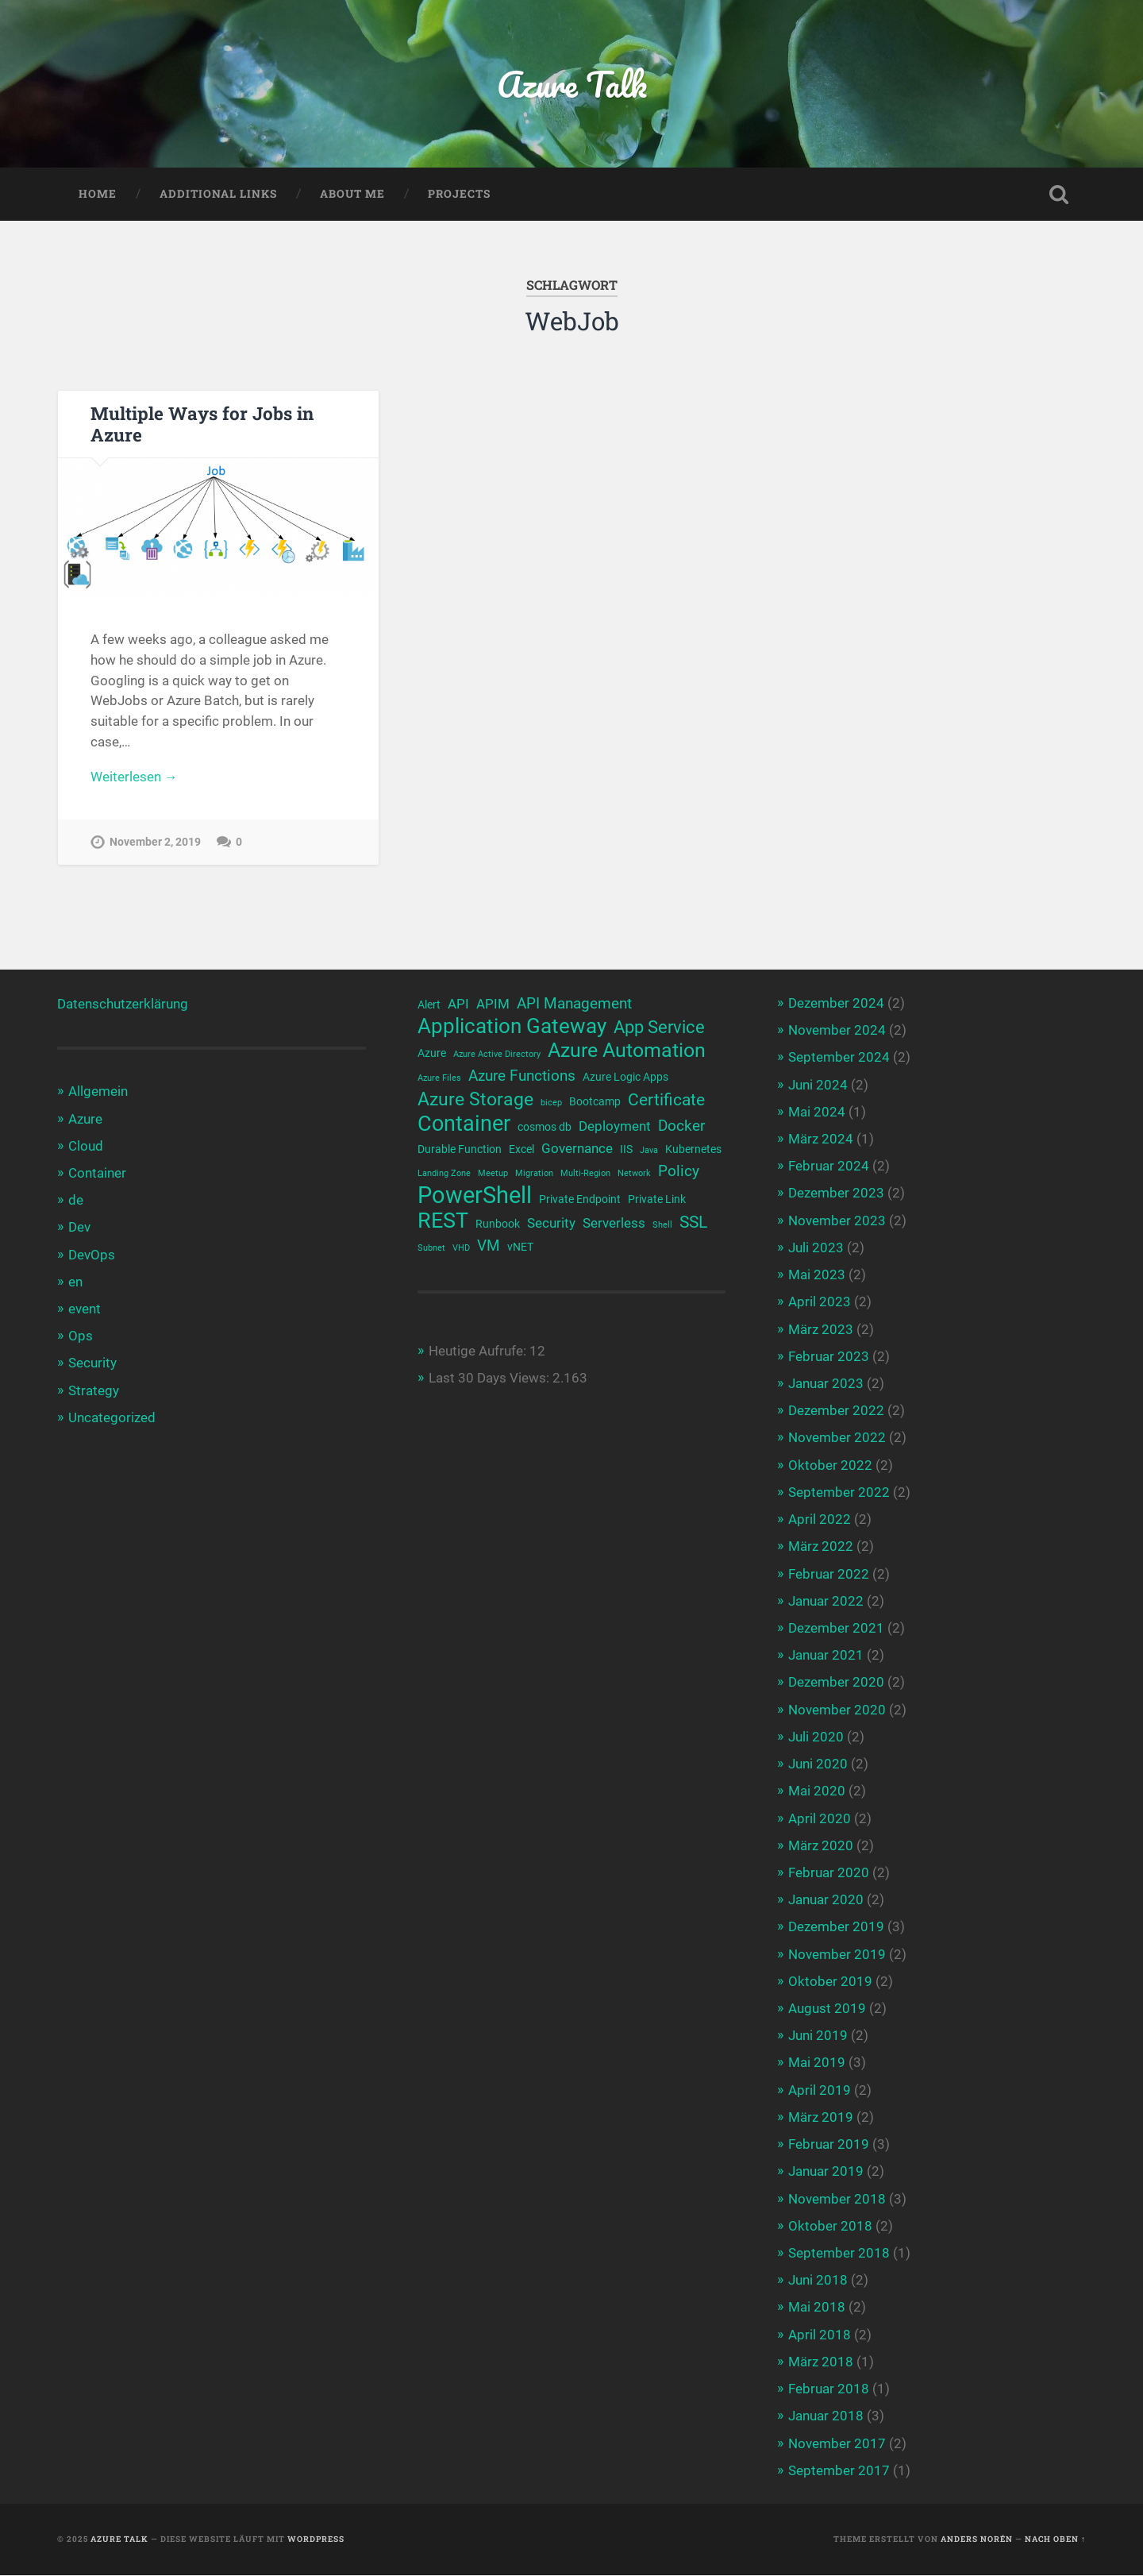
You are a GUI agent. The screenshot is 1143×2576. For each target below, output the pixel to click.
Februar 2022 (828, 1574)
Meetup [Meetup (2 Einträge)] (493, 1175)
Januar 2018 (826, 2416)
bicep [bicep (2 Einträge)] (551, 1103)
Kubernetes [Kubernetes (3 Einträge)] (693, 1150)
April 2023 (819, 1302)
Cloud (85, 1146)
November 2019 (837, 1954)
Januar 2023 (826, 1384)
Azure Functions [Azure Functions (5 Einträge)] (521, 1077)
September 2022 (839, 1492)
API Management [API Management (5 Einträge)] (574, 1004)
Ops (80, 1336)
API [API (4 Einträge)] (458, 1004)
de (75, 1201)
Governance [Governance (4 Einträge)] (577, 1150)
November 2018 (837, 2199)
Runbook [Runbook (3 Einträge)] (497, 1225)
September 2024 (839, 1058)
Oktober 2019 (830, 1981)
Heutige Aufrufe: (479, 1352)
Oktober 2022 (830, 1465)
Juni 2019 (818, 2036)
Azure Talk (571, 84)
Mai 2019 (816, 2063)
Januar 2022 (826, 1601)
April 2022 (819, 1520)
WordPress (315, 2540)
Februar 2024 (828, 1166)
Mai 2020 (816, 1791)
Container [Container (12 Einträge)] (464, 1125)
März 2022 (820, 1547)
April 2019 (819, 2090)
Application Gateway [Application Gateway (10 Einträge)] (512, 1027)
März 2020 (820, 1845)
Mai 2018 (816, 2308)
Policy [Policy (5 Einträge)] (678, 1173)
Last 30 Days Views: (490, 1380)
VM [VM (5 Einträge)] (488, 1247)
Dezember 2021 (836, 1629)
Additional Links (218, 194)
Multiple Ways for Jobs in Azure (202, 424)
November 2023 (837, 1220)
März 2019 (820, 2117)
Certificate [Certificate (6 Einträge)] (666, 1100)
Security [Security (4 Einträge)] (551, 1224)
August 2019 (827, 2009)
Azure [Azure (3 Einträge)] (432, 1053)
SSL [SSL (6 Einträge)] (693, 1223)
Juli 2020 (816, 1737)
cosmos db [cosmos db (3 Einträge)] (545, 1127)
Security (92, 1363)
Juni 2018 (818, 2281)
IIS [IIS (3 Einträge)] (626, 1150)
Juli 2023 (816, 1247)
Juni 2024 (818, 1085)
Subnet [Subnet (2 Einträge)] (431, 1249)
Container (97, 1174)
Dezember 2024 (836, 1004)
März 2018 (820, 2362)
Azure (85, 1119)
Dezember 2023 (836, 1193)
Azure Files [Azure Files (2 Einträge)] (439, 1079)
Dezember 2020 (836, 1683)
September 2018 (839, 2254)
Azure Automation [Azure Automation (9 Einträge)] (627, 1051)
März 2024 (820, 1139)
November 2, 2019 (155, 843)
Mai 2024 (816, 1112)
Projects (459, 194)
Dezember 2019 (836, 1927)
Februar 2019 (828, 2145)
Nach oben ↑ (1055, 2540)
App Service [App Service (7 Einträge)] (659, 1028)
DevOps (91, 1255)
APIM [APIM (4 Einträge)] (493, 1004)
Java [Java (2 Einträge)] (649, 1152)
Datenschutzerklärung (122, 1004)
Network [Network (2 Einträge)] (634, 1175)
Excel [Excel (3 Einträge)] (521, 1150)
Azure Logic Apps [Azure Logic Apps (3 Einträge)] (625, 1077)
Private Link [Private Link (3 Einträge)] (657, 1200)
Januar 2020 (826, 1900)
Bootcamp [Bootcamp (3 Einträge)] (595, 1102)
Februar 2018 (828, 2389)
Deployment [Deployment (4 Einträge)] (615, 1127)
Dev (79, 1228)
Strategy (93, 1390)
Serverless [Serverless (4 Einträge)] (614, 1224)
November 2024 (837, 1031)
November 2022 (837, 1438)
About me (352, 194)
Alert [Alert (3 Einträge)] (429, 1005)
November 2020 (837, 1710)
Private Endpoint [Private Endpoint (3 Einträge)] (580, 1200)
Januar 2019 (826, 2172)
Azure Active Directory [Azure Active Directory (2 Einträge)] (497, 1055)
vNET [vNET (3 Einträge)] (520, 1248)
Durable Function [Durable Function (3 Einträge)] (460, 1150)
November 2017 (837, 2443)
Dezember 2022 (836, 1411)
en (75, 1282)
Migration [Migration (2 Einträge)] (534, 1175)
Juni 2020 (818, 1764)
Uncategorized (112, 1417)
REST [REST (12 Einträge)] (443, 1222)
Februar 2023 (828, 1356)
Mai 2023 (816, 1275)
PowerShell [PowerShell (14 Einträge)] (475, 1196)
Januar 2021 (826, 1656)
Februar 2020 (828, 1873)
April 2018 (819, 2335)
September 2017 (839, 2470)
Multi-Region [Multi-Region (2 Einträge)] (585, 1175)
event (84, 1309)
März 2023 (820, 1329)
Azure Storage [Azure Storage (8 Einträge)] (475, 1100)
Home (98, 194)
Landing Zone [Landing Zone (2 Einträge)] (444, 1175)
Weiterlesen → (134, 777)
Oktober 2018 (830, 2226)
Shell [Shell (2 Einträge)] (662, 1226)
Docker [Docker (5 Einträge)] (681, 1127)
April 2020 (819, 1818)
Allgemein (98, 1092)
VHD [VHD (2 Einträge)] (461, 1249)
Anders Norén (977, 2540)
